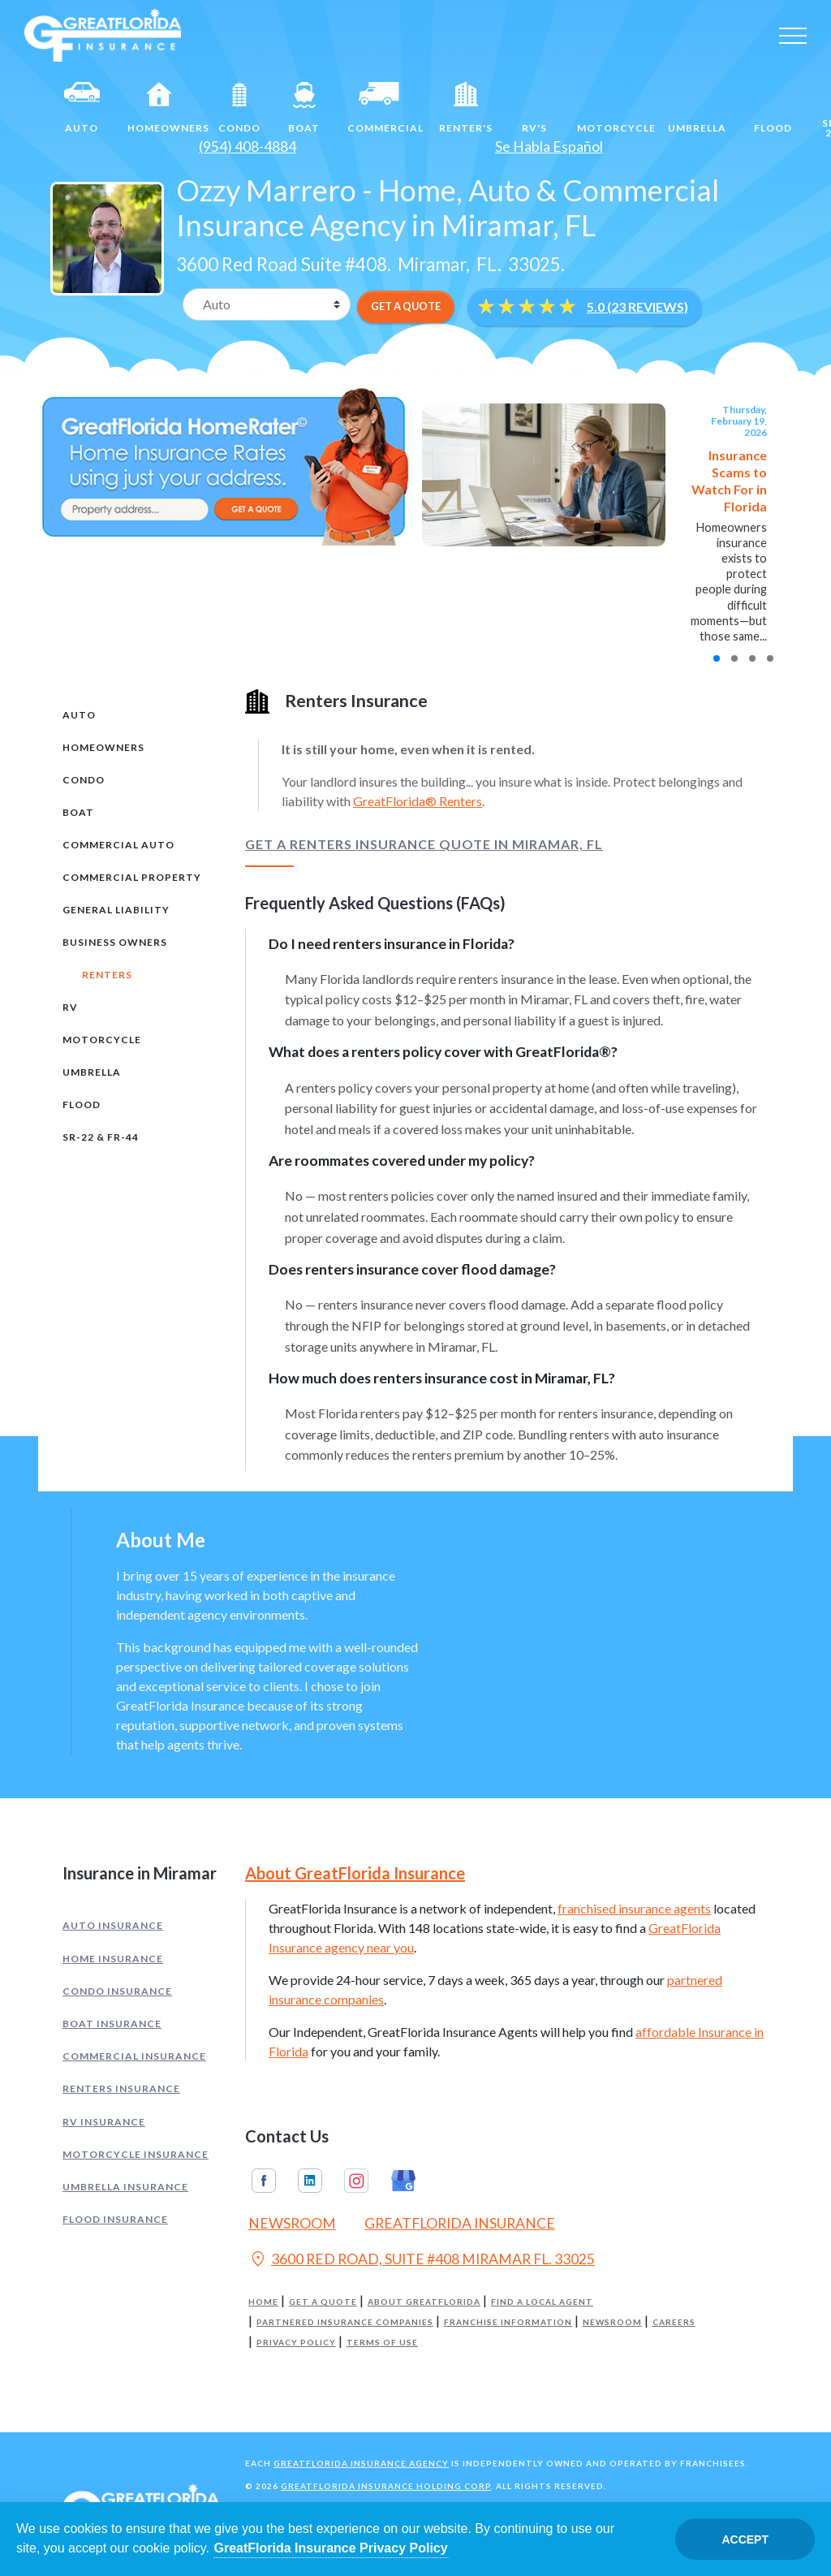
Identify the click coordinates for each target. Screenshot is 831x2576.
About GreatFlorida (424, 2302)
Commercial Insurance (134, 2056)
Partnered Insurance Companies (344, 2322)
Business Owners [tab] (114, 942)
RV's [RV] (534, 108)
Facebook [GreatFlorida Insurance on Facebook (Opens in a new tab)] (264, 2180)
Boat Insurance (111, 2023)
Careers (673, 2322)
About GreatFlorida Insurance (355, 1873)
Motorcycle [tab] (101, 1039)
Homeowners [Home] (166, 108)
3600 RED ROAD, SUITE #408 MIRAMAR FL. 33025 (421, 2261)
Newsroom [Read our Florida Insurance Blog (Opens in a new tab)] (292, 2223)
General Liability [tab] (116, 910)
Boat (304, 108)
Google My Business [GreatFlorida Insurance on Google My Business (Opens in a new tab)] (403, 2180)
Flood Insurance (115, 2219)
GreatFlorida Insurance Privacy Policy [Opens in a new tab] (331, 2548)
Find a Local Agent (542, 2302)
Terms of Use (382, 2342)
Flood (773, 108)
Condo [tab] (83, 780)
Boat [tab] (78, 812)
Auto (82, 108)
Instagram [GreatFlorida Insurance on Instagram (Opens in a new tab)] (356, 2180)
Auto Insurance (112, 1925)
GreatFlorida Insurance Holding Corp (386, 2486)
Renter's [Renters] (466, 108)
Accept (745, 2539)
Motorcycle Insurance (135, 2154)
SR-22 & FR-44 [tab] (100, 1137)
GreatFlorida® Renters (417, 801)
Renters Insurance (121, 2088)
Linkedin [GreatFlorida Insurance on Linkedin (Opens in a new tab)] (310, 2180)
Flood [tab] (81, 1104)
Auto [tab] (79, 715)
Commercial (385, 108)
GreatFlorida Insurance (459, 2223)
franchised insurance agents (634, 1908)
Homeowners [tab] (103, 747)
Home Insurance (112, 1958)
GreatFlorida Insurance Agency (361, 2463)
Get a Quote (323, 2302)
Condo (239, 108)
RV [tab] (70, 1007)
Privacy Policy (296, 2342)
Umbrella (697, 108)
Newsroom (612, 2322)
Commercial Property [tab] (131, 877)
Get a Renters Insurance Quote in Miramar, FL (424, 844)
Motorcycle (616, 108)
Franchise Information (508, 2322)
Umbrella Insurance (125, 2187)
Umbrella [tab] (91, 1072)
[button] (716, 658)
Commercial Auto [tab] (118, 845)
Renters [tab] (107, 975)
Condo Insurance (117, 1991)
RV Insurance (103, 2122)
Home (263, 2302)
